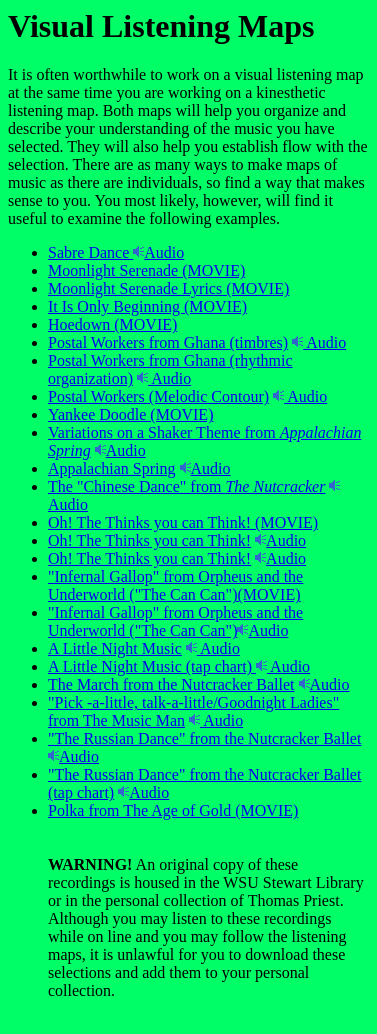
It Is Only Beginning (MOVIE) (147, 306)
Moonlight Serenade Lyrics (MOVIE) (168, 288)
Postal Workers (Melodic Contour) (158, 396)
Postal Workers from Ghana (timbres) (168, 342)
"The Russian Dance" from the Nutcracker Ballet (204, 738)
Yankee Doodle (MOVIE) (130, 414)
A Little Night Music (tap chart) (150, 666)
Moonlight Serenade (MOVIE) (146, 270)
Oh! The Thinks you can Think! (149, 540)
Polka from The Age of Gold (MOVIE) (173, 810)
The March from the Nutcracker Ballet (171, 684)
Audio (158, 252)
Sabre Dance (90, 252)
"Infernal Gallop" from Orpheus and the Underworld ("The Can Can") (175, 621)
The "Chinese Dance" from (186, 486)
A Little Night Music (115, 648)
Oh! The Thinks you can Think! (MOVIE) (183, 522)
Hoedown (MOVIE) (112, 324)
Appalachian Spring (112, 468)
